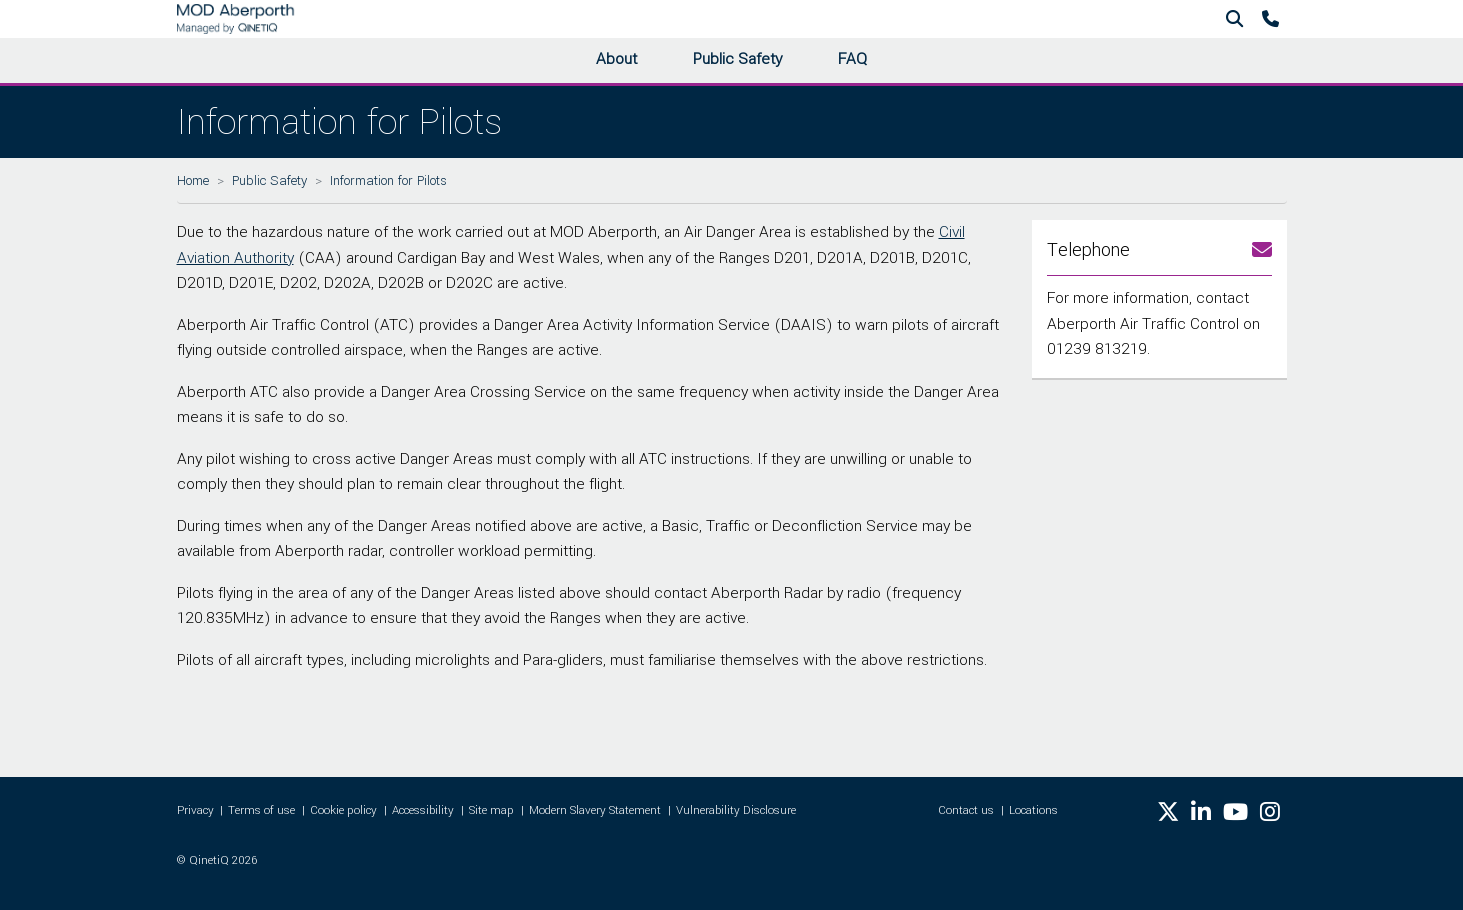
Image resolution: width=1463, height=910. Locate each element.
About (616, 59)
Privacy (195, 810)
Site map (491, 810)
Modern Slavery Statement (595, 810)
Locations (1033, 810)
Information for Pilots (388, 180)
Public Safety (737, 59)
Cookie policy (343, 810)
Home (193, 180)
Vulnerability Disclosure (736, 810)
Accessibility (423, 810)
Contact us (966, 810)
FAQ (852, 59)
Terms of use (261, 810)
